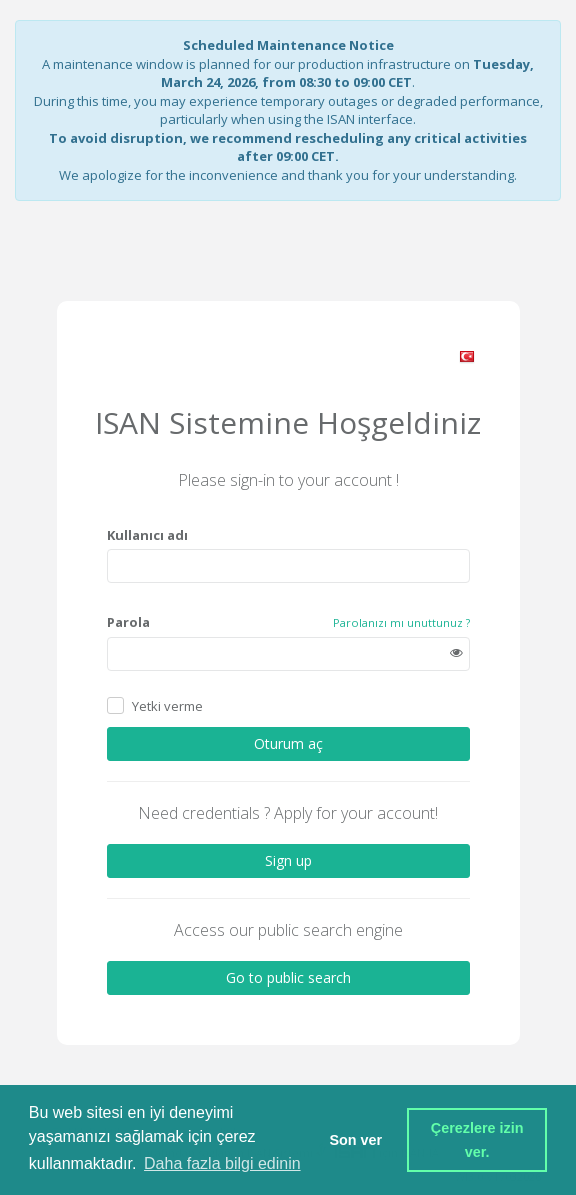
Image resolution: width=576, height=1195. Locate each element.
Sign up (288, 860)
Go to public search (288, 977)
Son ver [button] (355, 1140)
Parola (128, 622)
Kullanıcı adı (147, 535)
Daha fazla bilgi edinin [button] (222, 1163)
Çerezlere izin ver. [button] (479, 1140)
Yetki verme (167, 705)
